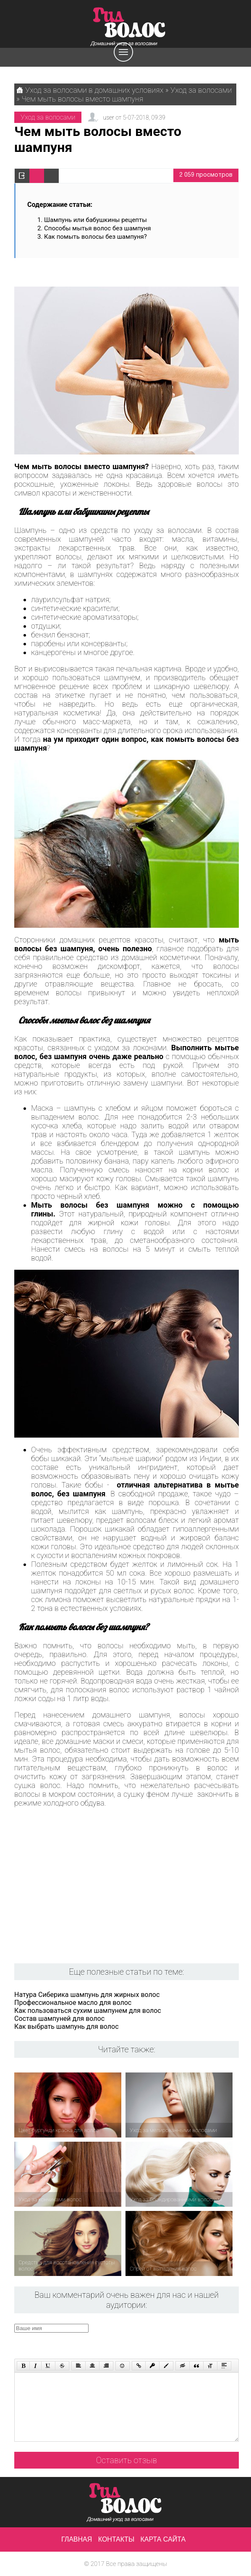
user (108, 117)
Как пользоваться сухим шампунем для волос (87, 2011)
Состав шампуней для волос (59, 2019)
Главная (76, 2539)
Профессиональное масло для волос (72, 2003)
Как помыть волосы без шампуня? (95, 236)
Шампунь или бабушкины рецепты (95, 220)
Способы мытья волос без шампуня (97, 228)
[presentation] (173, 2340)
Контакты (116, 2539)
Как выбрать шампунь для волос (66, 2027)
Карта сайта (163, 2539)
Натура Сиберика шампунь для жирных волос (86, 1995)
